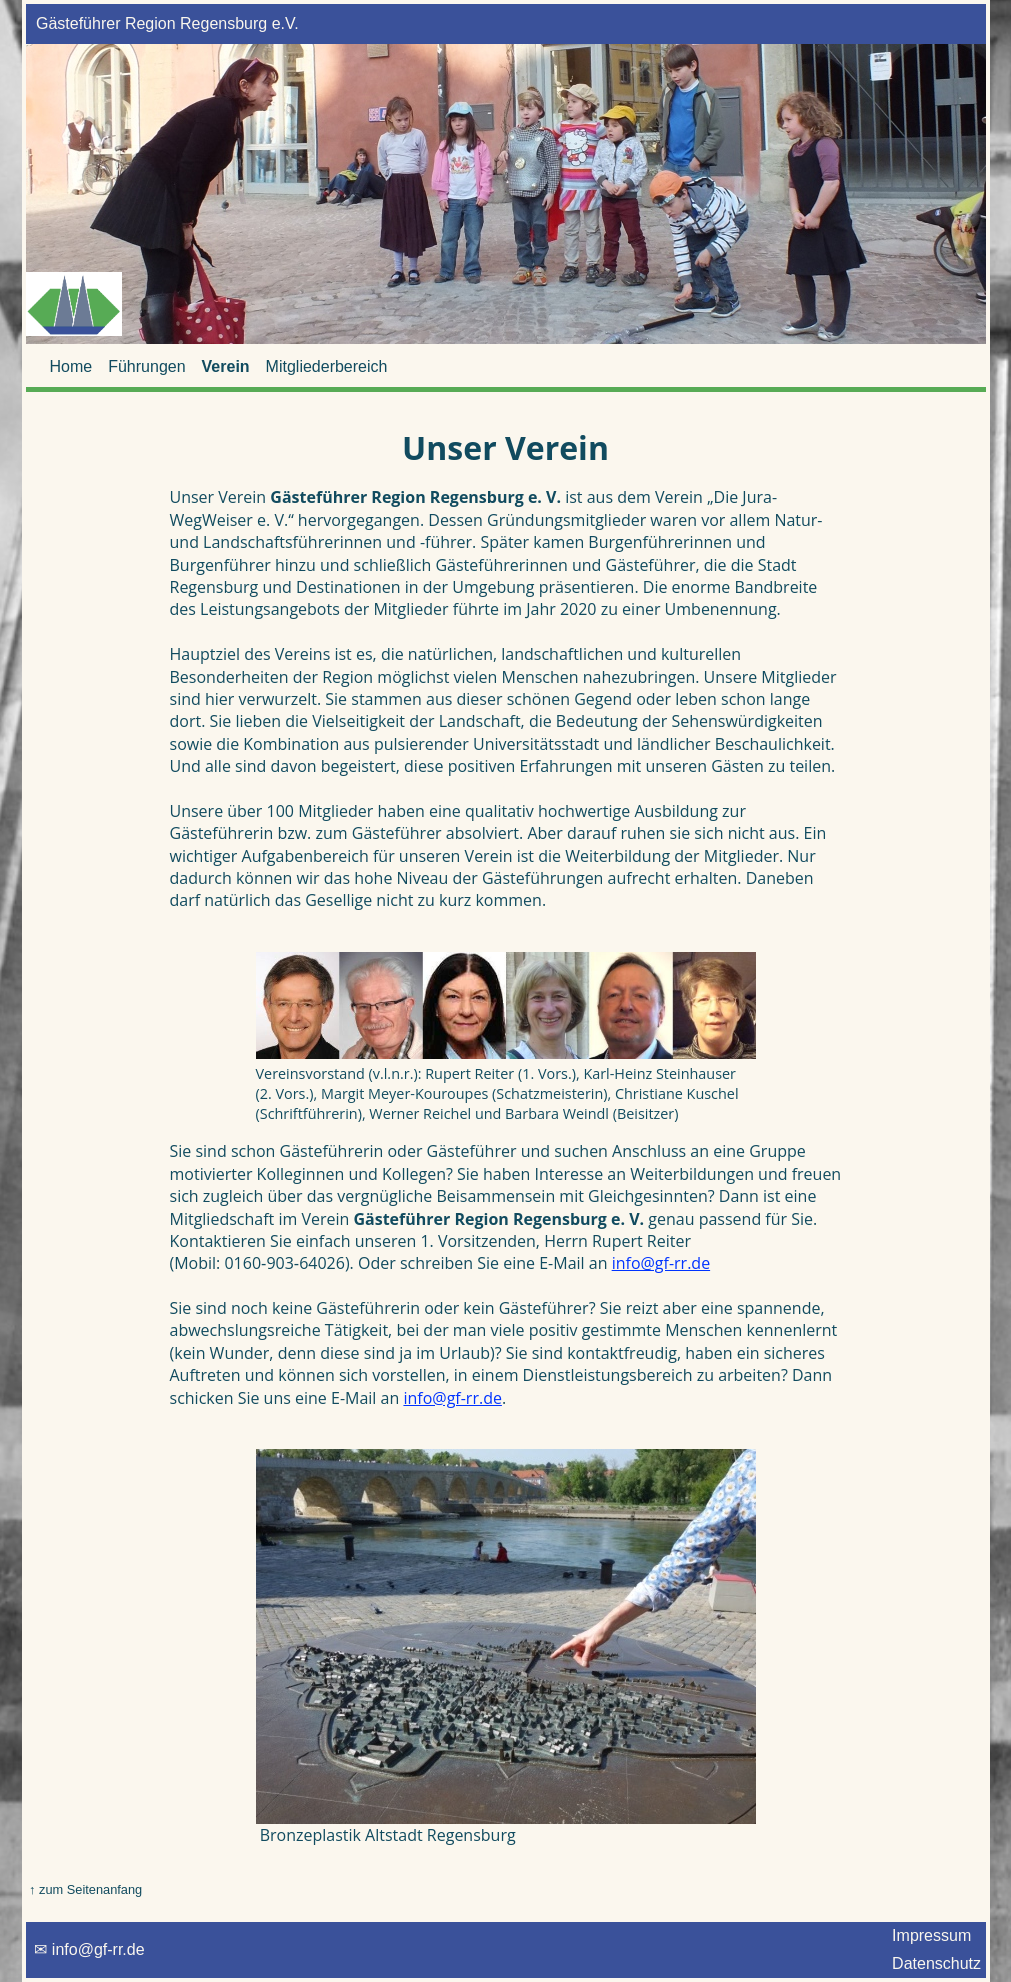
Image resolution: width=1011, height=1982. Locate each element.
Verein (226, 366)
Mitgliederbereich (327, 366)
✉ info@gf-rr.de (88, 1949)
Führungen (146, 366)
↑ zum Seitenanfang (84, 1889)
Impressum (932, 1935)
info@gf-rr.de (661, 1263)
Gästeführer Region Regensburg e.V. (165, 23)
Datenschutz (937, 1963)
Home (71, 366)
